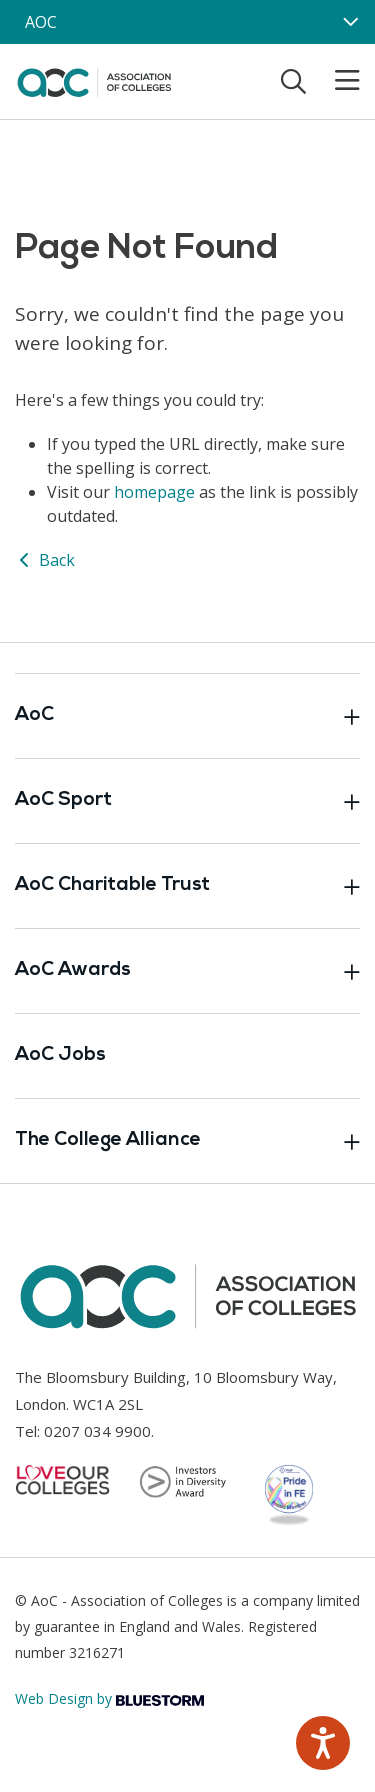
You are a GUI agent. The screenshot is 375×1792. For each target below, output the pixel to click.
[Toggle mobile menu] (335, 81)
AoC (187, 716)
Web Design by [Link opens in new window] (109, 1698)
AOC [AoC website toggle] (41, 22)
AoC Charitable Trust (187, 886)
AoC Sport (187, 801)
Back (45, 560)
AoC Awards (187, 971)
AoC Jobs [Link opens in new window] (60, 1055)
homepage (154, 492)
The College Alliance (187, 1141)
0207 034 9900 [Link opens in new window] (97, 1431)
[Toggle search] (293, 81)
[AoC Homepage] (94, 80)
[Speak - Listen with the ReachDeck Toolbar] (323, 1743)
